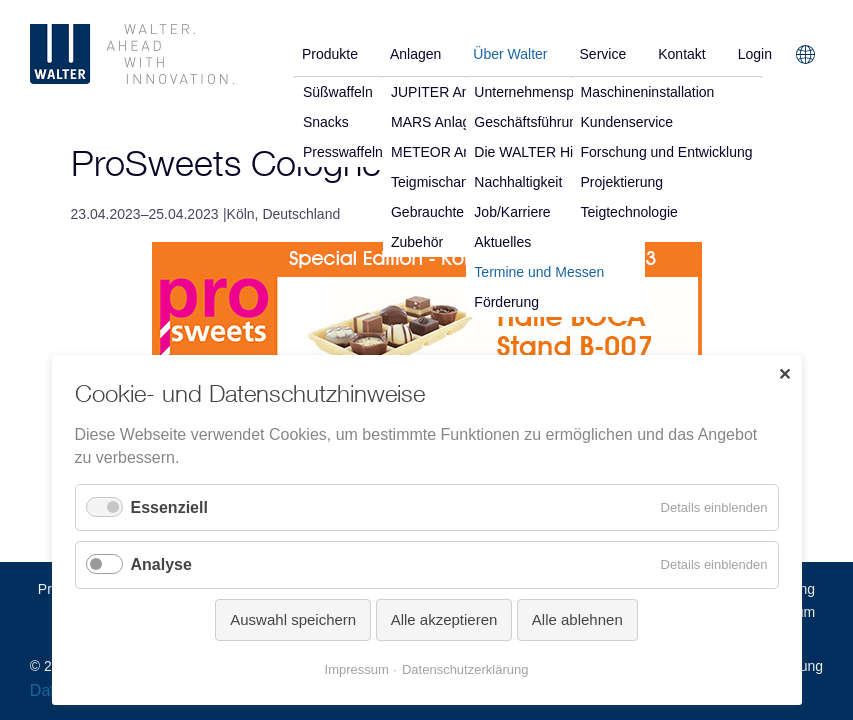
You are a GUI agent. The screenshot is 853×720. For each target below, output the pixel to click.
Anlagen (415, 54)
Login (755, 54)
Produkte (330, 54)
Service (603, 54)
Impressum (357, 669)
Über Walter (510, 54)
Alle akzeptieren (444, 619)
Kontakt (681, 54)
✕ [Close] (784, 374)
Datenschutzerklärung (465, 669)
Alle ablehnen (577, 619)
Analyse (161, 564)
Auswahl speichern (293, 619)
